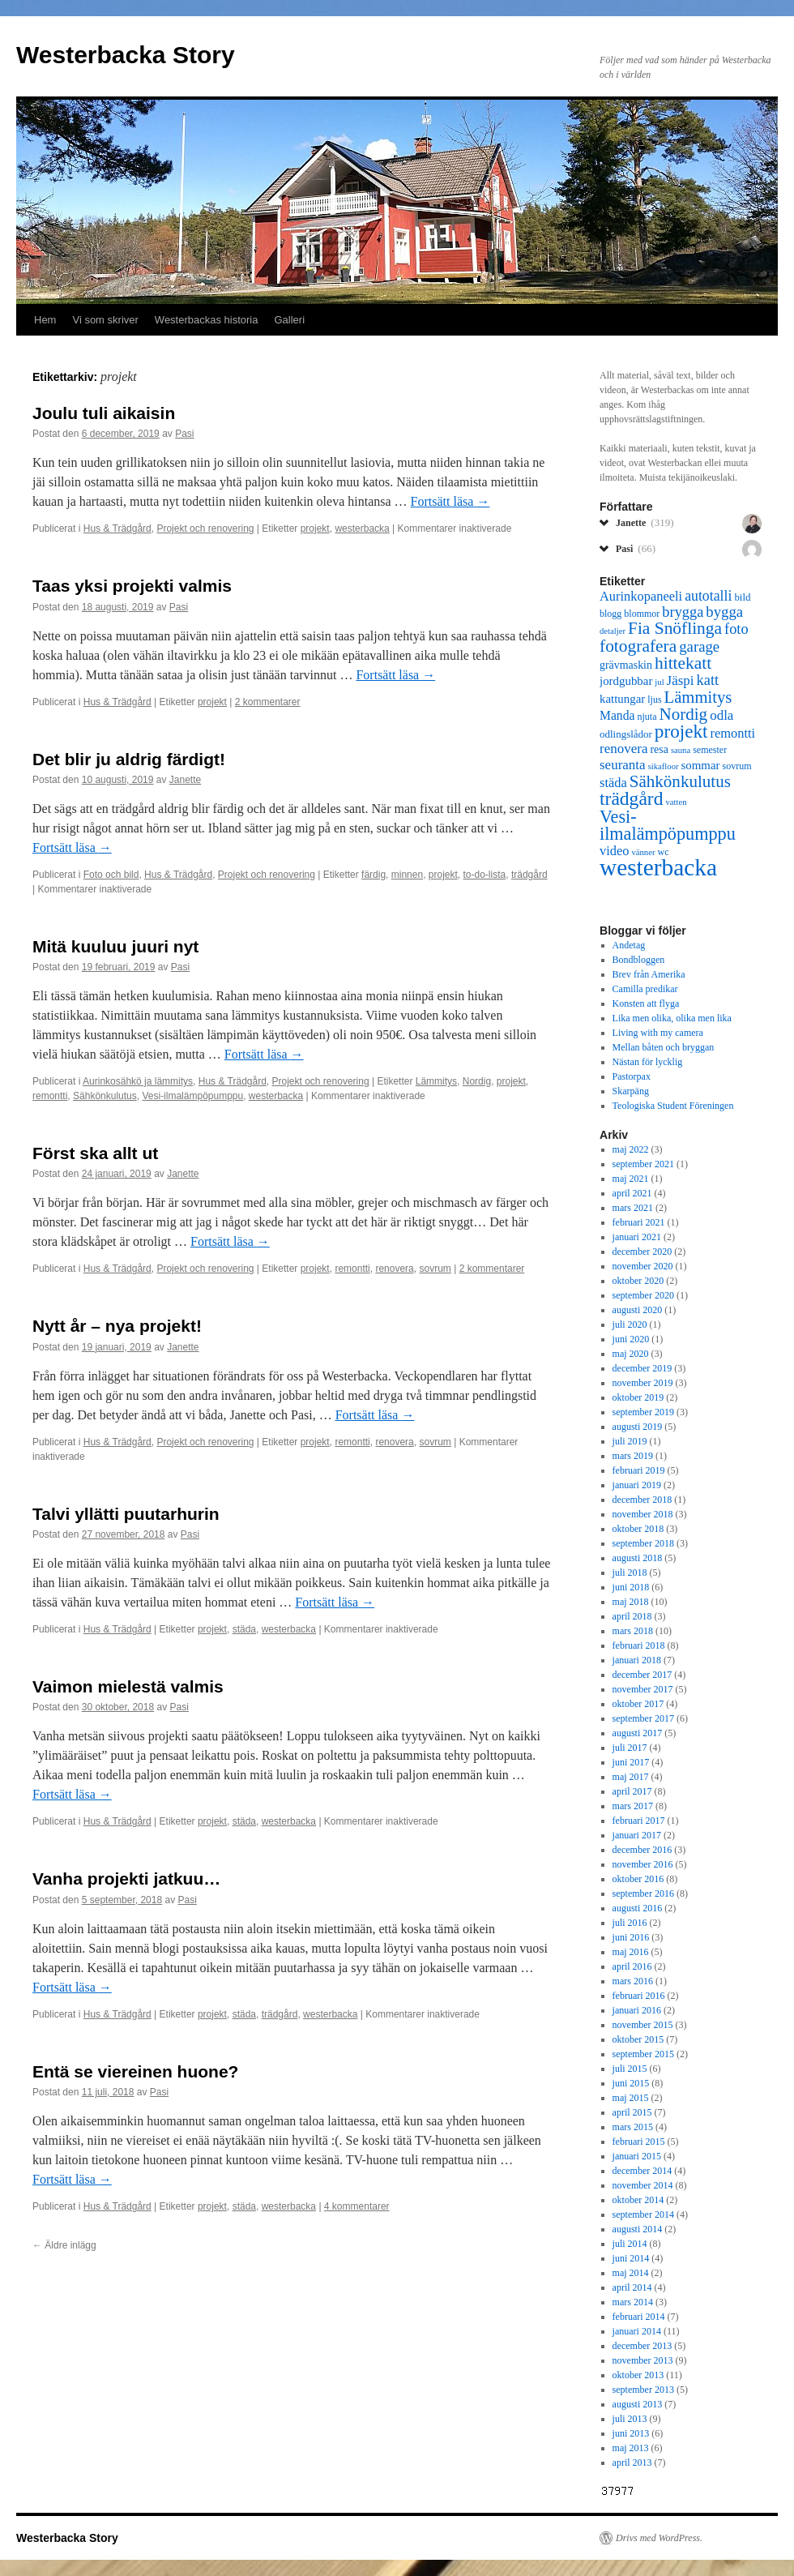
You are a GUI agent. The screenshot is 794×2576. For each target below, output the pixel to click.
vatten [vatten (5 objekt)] (675, 802)
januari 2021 (637, 1237)
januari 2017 (637, 1835)
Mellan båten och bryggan (664, 1047)
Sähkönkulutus (105, 1096)
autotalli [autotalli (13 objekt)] (708, 596)
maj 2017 (631, 1776)
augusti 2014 (638, 2229)
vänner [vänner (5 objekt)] (643, 852)
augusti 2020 (638, 1310)
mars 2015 (633, 2127)
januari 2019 (637, 1485)
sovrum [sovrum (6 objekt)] (737, 766)
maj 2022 (631, 1149)
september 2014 (643, 2214)
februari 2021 (639, 1222)
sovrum (434, 1268)
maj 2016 (631, 1952)
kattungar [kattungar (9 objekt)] (622, 698)
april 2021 (632, 1193)
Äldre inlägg (64, 2245)
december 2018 (642, 1499)
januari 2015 (637, 2156)
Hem (45, 320)
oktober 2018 (638, 1528)
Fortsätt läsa (450, 501)
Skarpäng (631, 1091)
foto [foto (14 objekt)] (736, 629)
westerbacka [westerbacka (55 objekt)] (658, 867)
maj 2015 (631, 2097)
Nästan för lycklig (648, 1062)
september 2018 (643, 1543)
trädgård (529, 874)
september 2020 (643, 1295)
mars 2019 (633, 1455)
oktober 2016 (638, 1879)
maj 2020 (631, 1353)
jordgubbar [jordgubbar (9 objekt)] (626, 680)
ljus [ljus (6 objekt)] (654, 699)
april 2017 (632, 1791)
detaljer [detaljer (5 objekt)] (612, 631)
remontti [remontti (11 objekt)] (732, 733)
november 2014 (643, 2185)
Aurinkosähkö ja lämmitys (138, 1081)
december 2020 (642, 1251)
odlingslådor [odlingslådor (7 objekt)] (626, 734)
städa (244, 1629)
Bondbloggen (639, 959)
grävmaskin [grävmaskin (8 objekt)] (626, 665)
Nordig (477, 1081)
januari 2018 (637, 1660)
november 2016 (643, 1864)
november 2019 (643, 1383)
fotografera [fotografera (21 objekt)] (638, 646)
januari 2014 (637, 2331)
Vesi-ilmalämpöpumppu (192, 1096)
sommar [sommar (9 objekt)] (700, 765)
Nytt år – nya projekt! (117, 1325)
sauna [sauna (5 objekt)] (680, 750)
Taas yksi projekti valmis (132, 585)
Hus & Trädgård (117, 528)
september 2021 (643, 1164)
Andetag (629, 945)
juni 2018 (631, 1587)
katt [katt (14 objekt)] (708, 680)
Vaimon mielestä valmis (128, 1686)
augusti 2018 (638, 1558)
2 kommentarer (268, 702)
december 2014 (642, 2170)
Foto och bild (111, 874)
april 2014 (632, 2287)
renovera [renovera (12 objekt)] (623, 748)
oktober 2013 (638, 2375)
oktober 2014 (638, 2200)
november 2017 (643, 1689)
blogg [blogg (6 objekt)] (610, 613)
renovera (394, 1268)
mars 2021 (633, 1207)
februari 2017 (639, 1820)
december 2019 (642, 1368)
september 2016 (643, 1893)
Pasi (184, 433)
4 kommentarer (357, 2206)
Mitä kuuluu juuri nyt (115, 946)
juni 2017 (631, 1762)
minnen (407, 874)
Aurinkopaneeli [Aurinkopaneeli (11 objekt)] (641, 596)
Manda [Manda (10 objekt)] (617, 715)
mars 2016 (633, 1981)
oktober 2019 (638, 1397)
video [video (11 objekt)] (614, 850)
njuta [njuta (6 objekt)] (646, 716)
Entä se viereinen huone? (135, 2071)
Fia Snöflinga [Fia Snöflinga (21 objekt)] (675, 628)
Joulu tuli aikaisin (103, 413)
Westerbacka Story (125, 54)
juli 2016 (630, 1922)
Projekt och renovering (205, 528)
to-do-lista (484, 874)
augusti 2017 (638, 1733)
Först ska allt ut (95, 1153)
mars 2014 (633, 2302)
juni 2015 (631, 2083)
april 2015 (632, 2112)
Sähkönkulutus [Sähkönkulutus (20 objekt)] (680, 781)
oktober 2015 (638, 2039)
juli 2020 (630, 1324)
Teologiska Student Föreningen (673, 1105)
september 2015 (643, 2054)
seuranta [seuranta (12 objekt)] (623, 764)
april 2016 (632, 1966)
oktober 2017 (638, 1703)
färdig (373, 874)
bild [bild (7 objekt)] (742, 597)
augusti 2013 (638, 2404)
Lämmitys (436, 1081)
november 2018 (643, 1514)
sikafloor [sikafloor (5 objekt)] (663, 766)
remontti (49, 1096)
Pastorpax (632, 1076)
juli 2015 (630, 2068)
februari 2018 (639, 1645)
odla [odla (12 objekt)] (721, 715)
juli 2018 (630, 1572)
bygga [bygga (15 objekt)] (724, 611)
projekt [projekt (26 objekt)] (681, 731)
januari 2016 (637, 2010)
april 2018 (632, 1616)
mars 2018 (633, 1631)
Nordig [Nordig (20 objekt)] (683, 714)
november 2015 (643, 2024)
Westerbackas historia (206, 320)
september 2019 (643, 1412)
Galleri (290, 320)
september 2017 (643, 1718)
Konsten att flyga (646, 1003)
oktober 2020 (638, 1280)
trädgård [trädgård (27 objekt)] (631, 798)
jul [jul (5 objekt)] (659, 682)
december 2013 (642, 2345)
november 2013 (643, 2360)
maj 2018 (631, 1601)
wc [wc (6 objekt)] (662, 852)
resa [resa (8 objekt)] (659, 749)
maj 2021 (631, 1178)
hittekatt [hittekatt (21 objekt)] (683, 663)
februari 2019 (639, 1470)
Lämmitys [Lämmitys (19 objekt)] (698, 697)
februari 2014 (639, 2316)
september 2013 (643, 2389)
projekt (315, 528)
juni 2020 (631, 1339)
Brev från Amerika (649, 974)
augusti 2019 (638, 1426)
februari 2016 (639, 1995)
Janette (185, 779)
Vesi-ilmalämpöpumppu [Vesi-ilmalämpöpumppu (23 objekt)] (668, 825)
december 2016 (642, 1849)
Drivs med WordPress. (659, 2538)
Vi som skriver (105, 320)
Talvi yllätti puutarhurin (126, 1513)
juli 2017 (630, 1747)
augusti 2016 (638, 1908)
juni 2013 (631, 2433)
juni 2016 (631, 1937)
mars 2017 (633, 1806)
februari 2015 (639, 2141)
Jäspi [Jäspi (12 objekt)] (680, 680)
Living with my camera (658, 1032)
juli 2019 (630, 1441)
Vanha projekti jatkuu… (126, 1878)
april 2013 (632, 2462)
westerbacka (362, 528)
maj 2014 (631, 2273)
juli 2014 (630, 2243)
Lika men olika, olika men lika (672, 1018)
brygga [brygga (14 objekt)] (682, 612)
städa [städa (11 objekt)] (613, 782)
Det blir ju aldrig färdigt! (128, 759)
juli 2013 (630, 2418)
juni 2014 (631, 2258)
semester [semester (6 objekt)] (710, 749)
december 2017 (642, 1674)
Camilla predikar (645, 989)
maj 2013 (631, 2448)
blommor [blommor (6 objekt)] (642, 613)
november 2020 (643, 1266)
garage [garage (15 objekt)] (699, 646)
